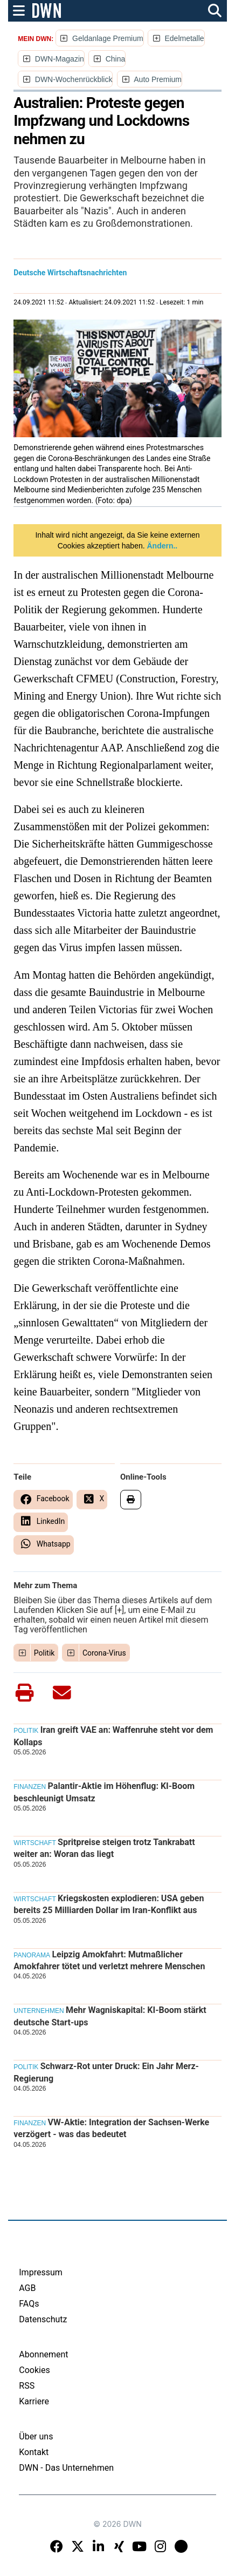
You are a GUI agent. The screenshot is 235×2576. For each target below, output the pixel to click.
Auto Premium (158, 79)
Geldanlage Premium (107, 38)
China (116, 59)
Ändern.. (161, 545)
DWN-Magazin (59, 59)
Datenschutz (43, 2319)
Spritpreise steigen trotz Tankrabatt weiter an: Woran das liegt (104, 1848)
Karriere (34, 2401)
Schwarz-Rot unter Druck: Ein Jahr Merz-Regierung (106, 2072)
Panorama (31, 1955)
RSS (26, 2386)
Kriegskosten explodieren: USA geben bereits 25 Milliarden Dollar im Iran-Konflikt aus (108, 1904)
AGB (27, 2288)
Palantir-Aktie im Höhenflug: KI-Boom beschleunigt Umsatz (104, 1792)
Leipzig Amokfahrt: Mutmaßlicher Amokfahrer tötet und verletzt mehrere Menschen (109, 1960)
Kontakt (34, 2452)
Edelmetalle (184, 38)
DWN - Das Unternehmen (66, 2468)
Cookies (34, 2370)
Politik (44, 1653)
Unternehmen (38, 2011)
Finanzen (29, 1787)
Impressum (41, 2272)
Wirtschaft (34, 1843)
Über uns (36, 2436)
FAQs (29, 2304)
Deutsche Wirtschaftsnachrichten (70, 272)
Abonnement (43, 2354)
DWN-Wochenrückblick (74, 79)
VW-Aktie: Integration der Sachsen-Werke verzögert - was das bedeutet (111, 2128)
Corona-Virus (104, 1653)
